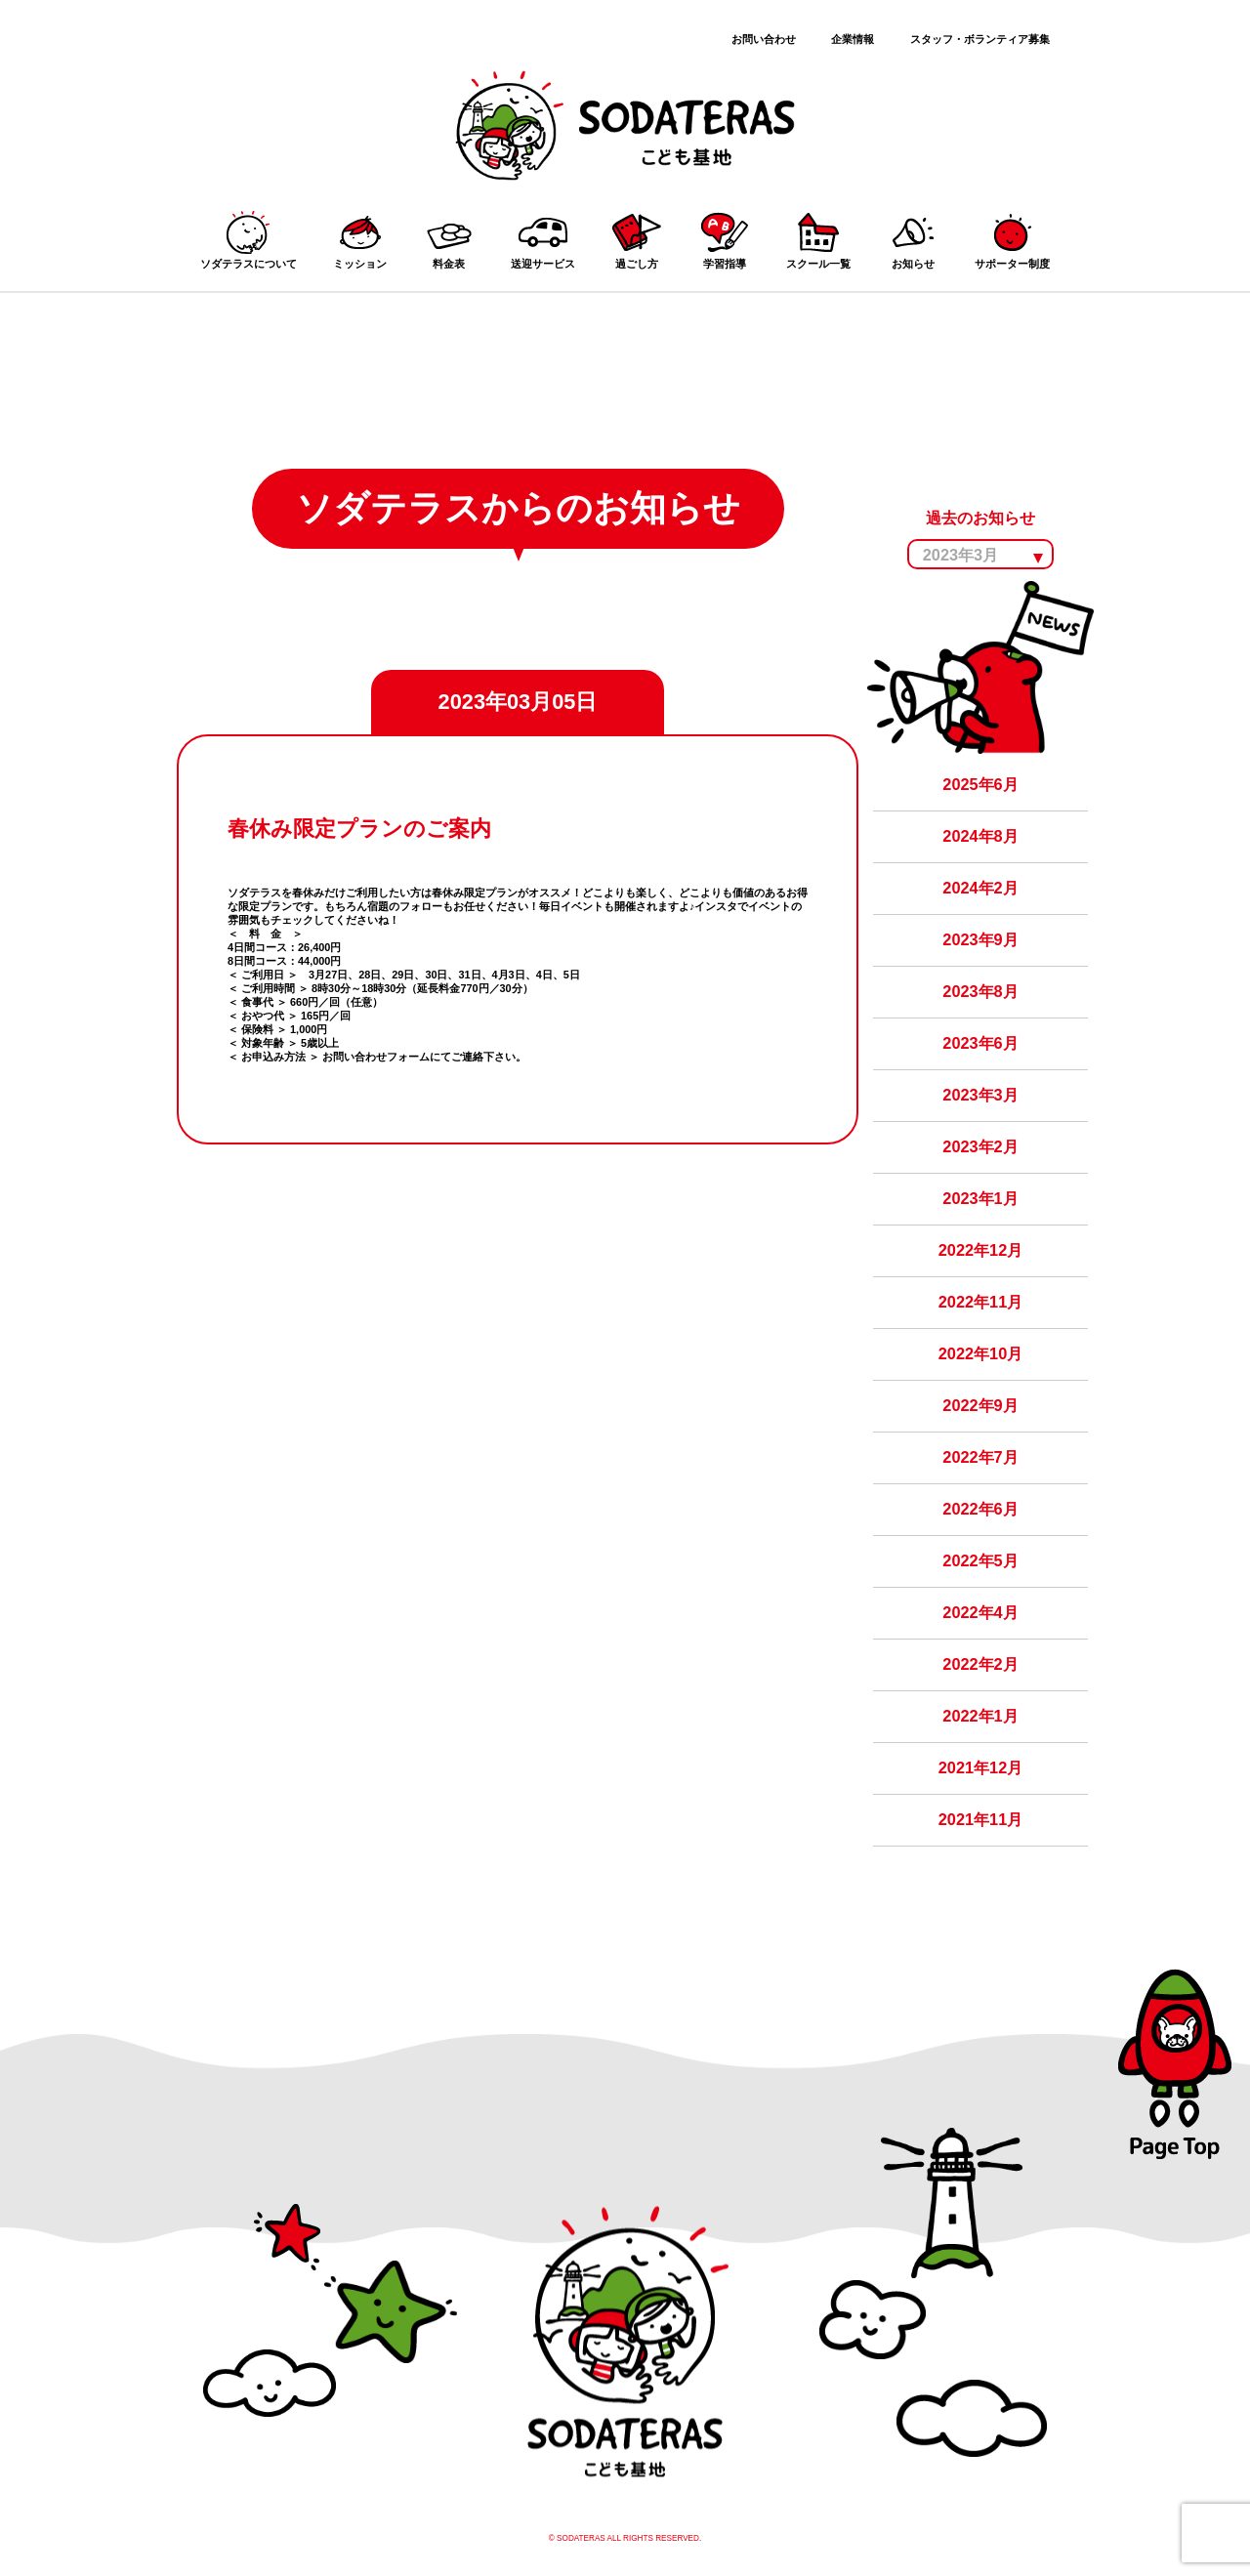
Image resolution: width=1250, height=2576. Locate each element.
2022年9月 (980, 1405)
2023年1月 (980, 1198)
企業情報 (852, 39)
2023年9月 (980, 939)
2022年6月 (980, 1508)
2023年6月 (980, 1043)
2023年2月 (980, 1146)
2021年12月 (980, 1767)
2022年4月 (980, 1612)
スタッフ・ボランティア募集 (980, 39)
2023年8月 (980, 991)
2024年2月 (980, 887)
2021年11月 (980, 1819)
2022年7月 (980, 1457)
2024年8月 (980, 836)
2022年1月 (980, 1715)
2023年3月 (980, 1094)
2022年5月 (980, 1560)
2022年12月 (980, 1250)
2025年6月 (980, 784)
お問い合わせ (763, 39)
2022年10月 (980, 1353)
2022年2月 (980, 1664)
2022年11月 (980, 1301)
